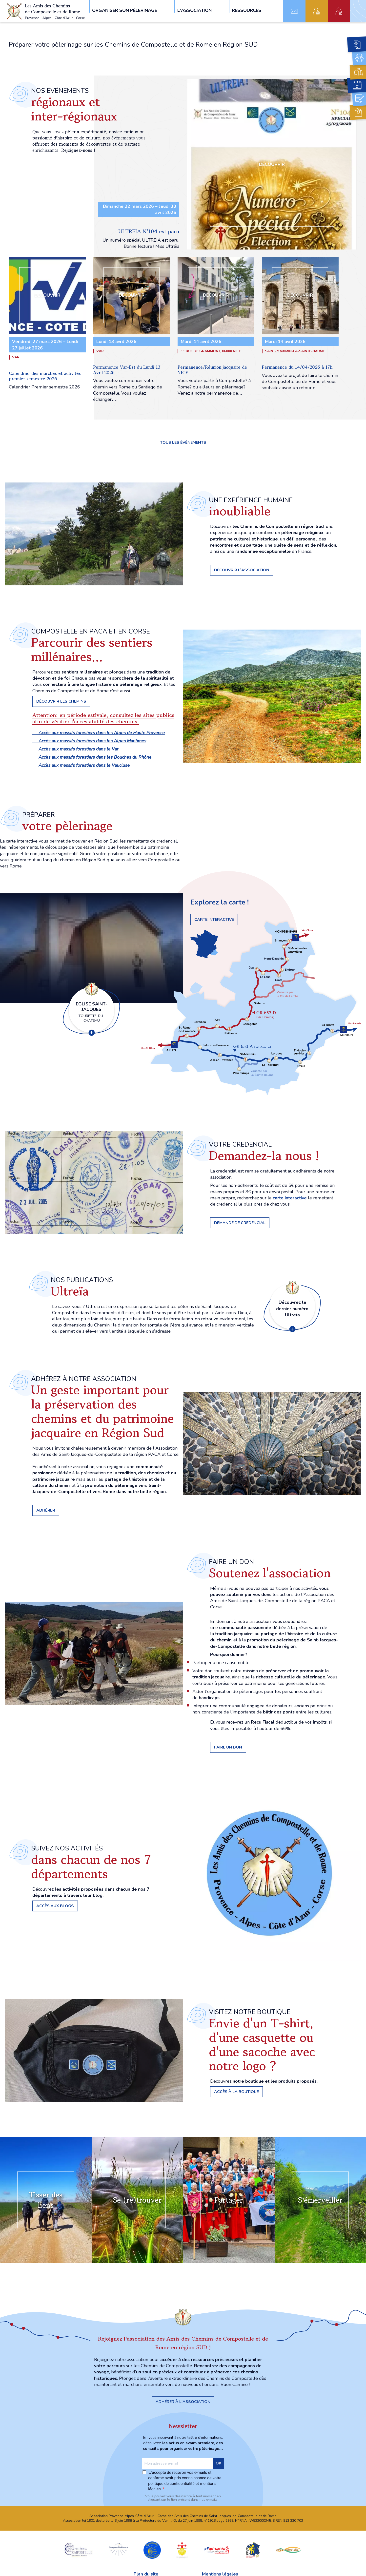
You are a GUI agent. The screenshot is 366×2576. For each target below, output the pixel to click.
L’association (194, 10)
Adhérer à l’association (183, 2401)
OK (218, 2463)
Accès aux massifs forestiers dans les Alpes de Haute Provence (102, 733)
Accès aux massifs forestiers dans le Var (78, 749)
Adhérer (45, 1510)
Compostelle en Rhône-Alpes (152, 2549)
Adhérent (316, 11)
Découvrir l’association (241, 570)
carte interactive (290, 1198)
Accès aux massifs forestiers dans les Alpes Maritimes (92, 741)
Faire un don (228, 1747)
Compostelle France (118, 2549)
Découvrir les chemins (61, 701)
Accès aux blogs (55, 1906)
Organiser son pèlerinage (124, 10)
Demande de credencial (239, 1223)
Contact (294, 11)
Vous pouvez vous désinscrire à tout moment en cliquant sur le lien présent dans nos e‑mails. (183, 2498)
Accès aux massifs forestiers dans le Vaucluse (84, 765)
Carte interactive (214, 919)
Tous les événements (183, 442)
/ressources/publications (292, 1306)
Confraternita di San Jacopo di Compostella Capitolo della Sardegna (182, 2549)
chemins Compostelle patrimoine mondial (78, 2549)
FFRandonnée (216, 2549)
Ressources (246, 10)
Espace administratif (339, 11)
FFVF (252, 2549)
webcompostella (288, 2549)
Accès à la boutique (236, 2092)
